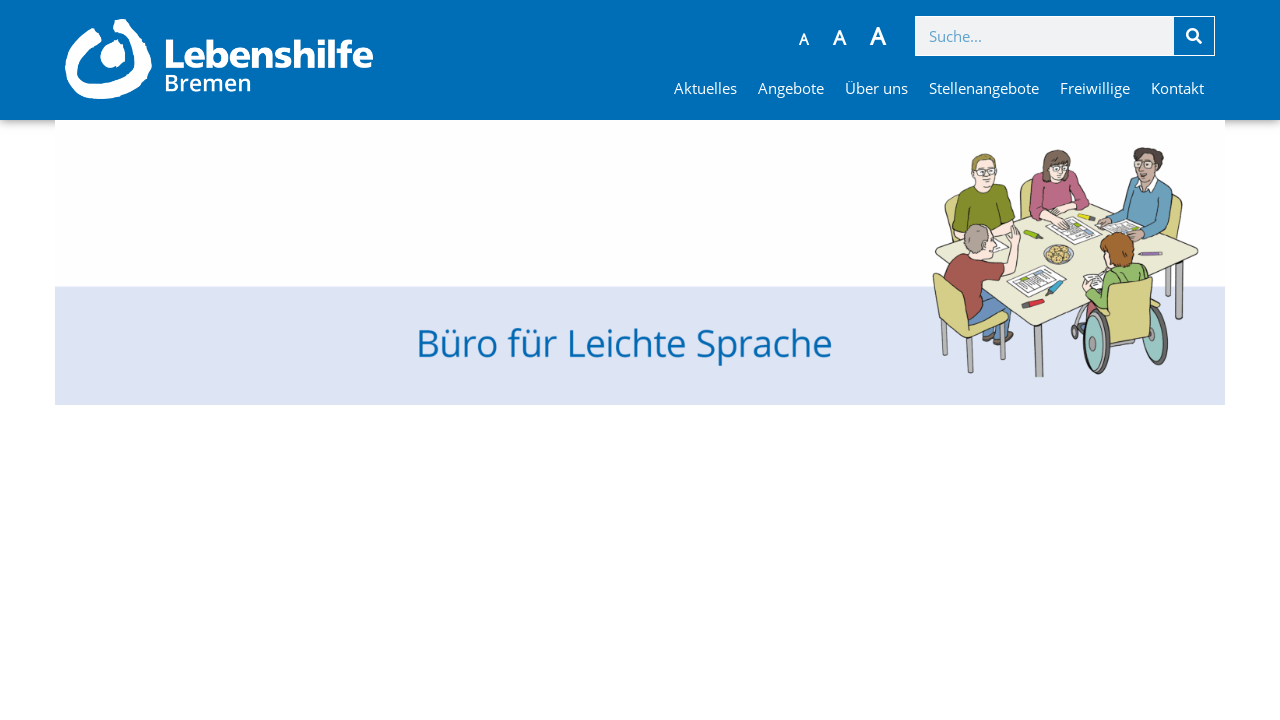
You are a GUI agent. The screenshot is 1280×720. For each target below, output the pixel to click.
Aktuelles (705, 88)
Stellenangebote (984, 88)
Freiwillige (1095, 88)
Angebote (791, 88)
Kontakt (1177, 88)
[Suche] (1194, 36)
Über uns (876, 88)
